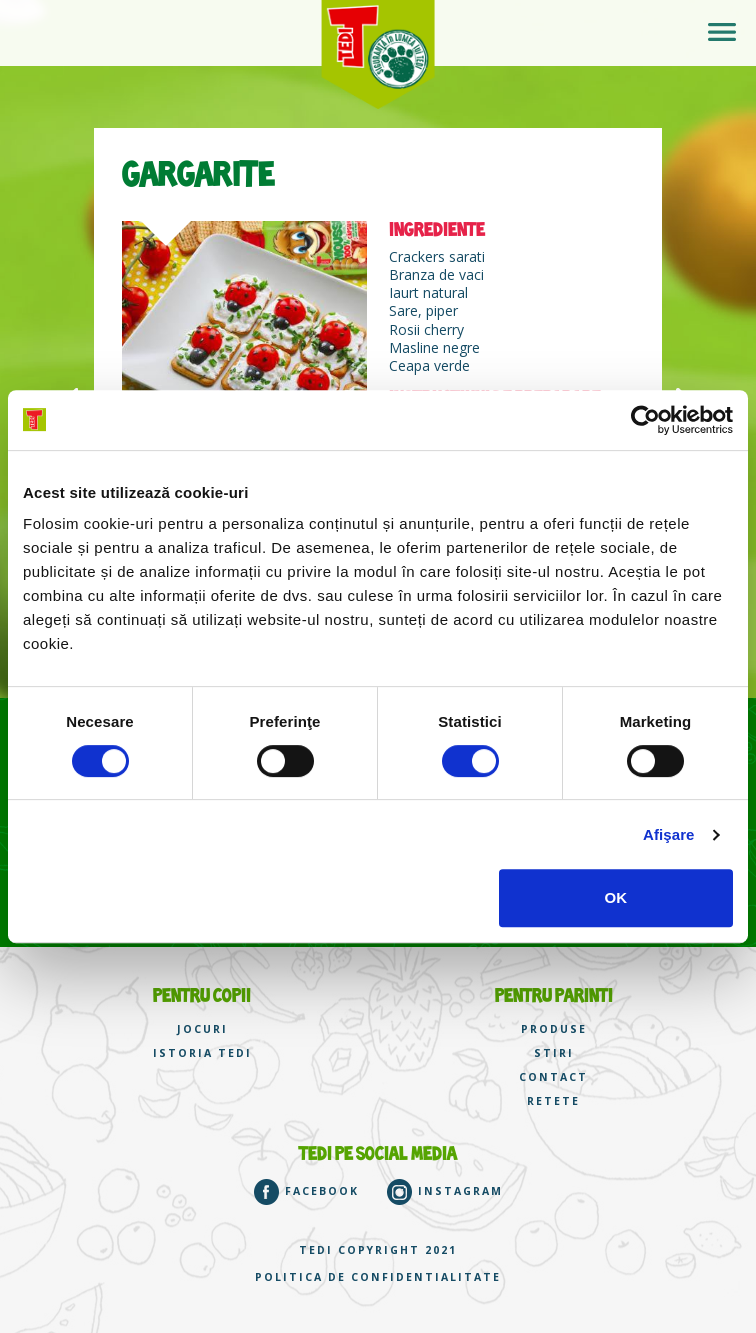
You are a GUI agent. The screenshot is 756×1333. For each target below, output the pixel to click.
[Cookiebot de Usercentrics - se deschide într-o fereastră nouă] (645, 420)
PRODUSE (554, 1029)
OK (616, 897)
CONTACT (553, 1077)
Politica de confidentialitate (378, 1277)
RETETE (553, 1101)
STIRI (554, 1053)
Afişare (669, 834)
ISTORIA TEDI (202, 1053)
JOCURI (202, 1029)
